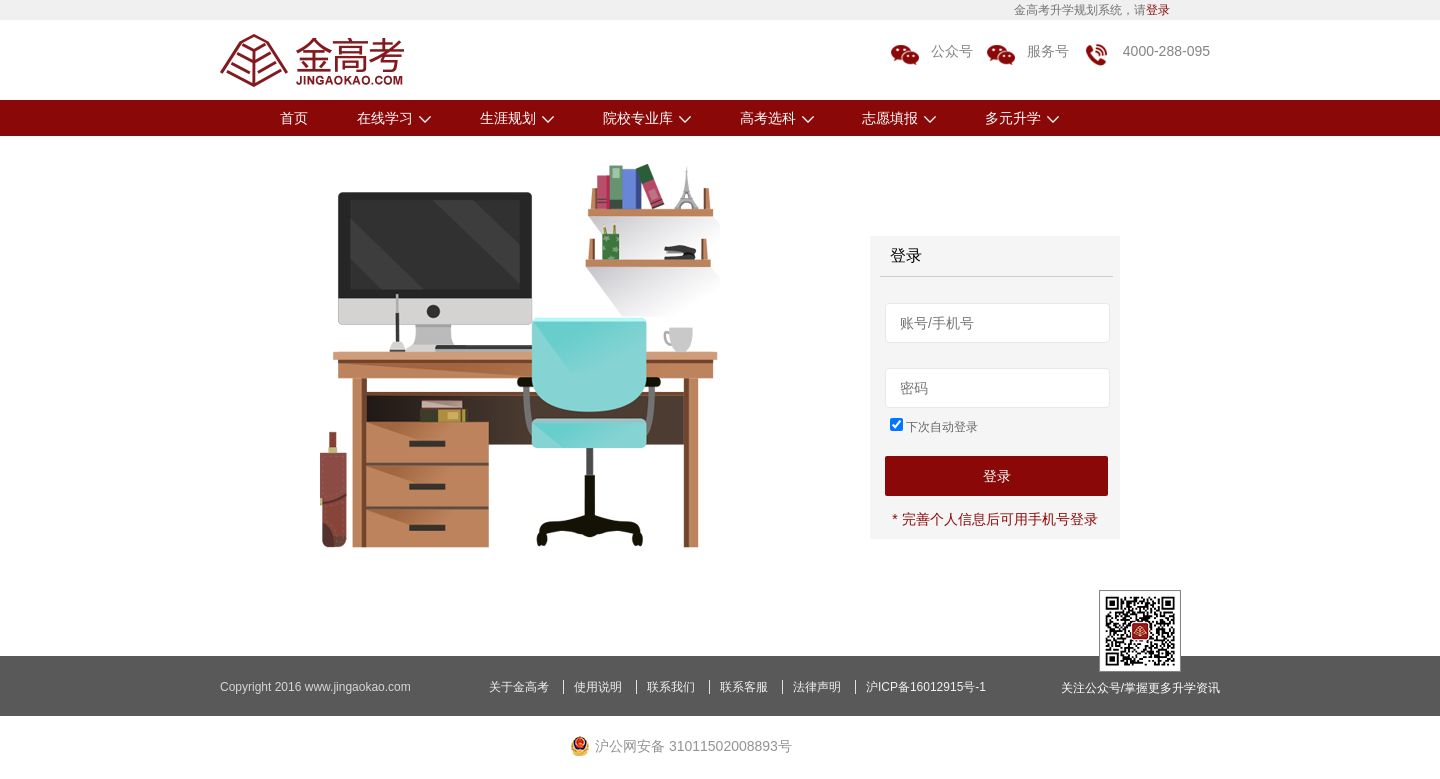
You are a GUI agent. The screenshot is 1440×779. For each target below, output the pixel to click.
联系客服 (744, 687)
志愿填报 (899, 118)
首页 (294, 118)
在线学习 (394, 118)
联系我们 (671, 687)
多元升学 (1022, 118)
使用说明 (598, 687)
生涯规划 (517, 118)
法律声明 (817, 687)
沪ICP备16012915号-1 (926, 687)
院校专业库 (647, 118)
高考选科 (777, 118)
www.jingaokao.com (358, 687)
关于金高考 (519, 687)
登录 (1158, 10)
